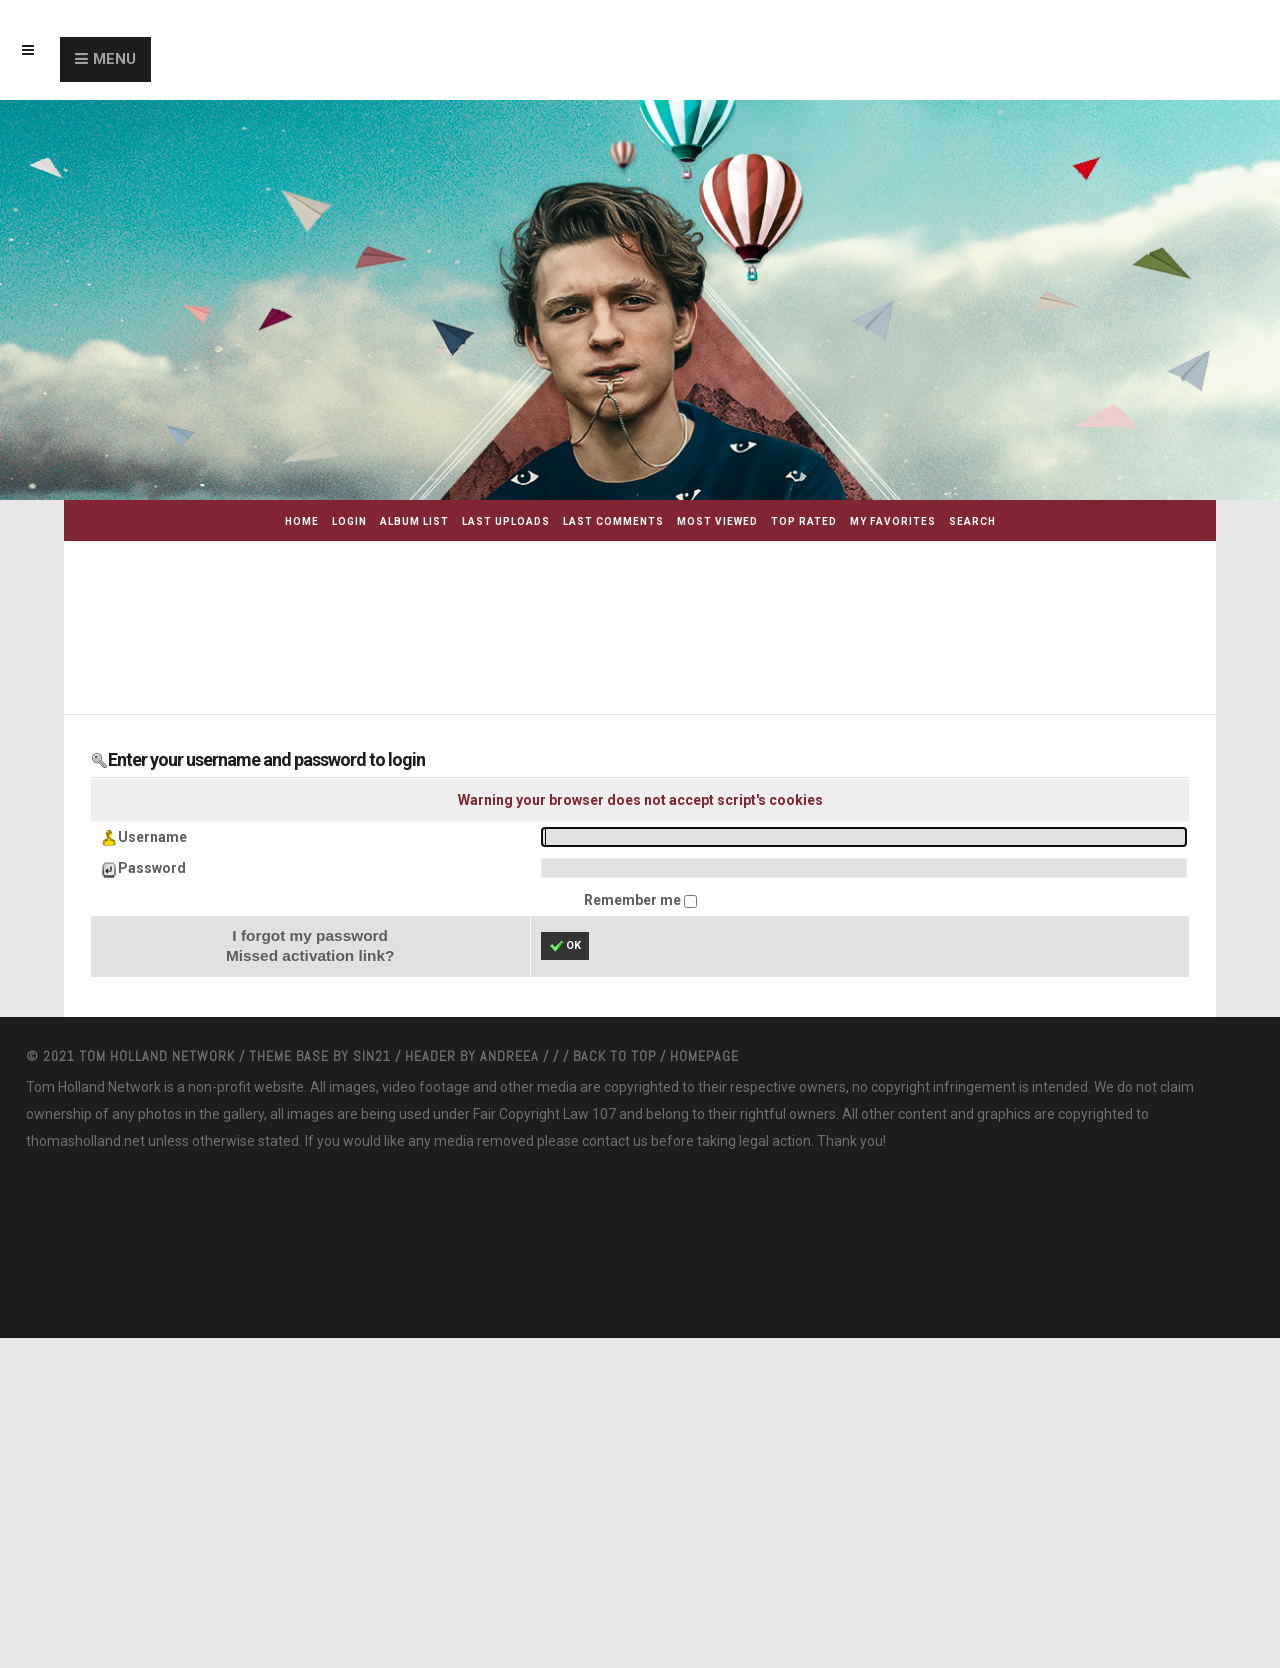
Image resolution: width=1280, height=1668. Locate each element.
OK (565, 946)
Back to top (614, 1056)
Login (349, 521)
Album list (414, 521)
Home (302, 521)
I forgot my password (310, 935)
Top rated (804, 521)
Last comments (613, 521)
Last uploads (506, 521)
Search (972, 521)
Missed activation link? (310, 955)
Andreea (511, 1056)
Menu (114, 59)
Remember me (634, 900)
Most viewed (717, 521)
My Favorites (893, 521)
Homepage (704, 1056)
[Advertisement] (664, 616)
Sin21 (374, 1056)
